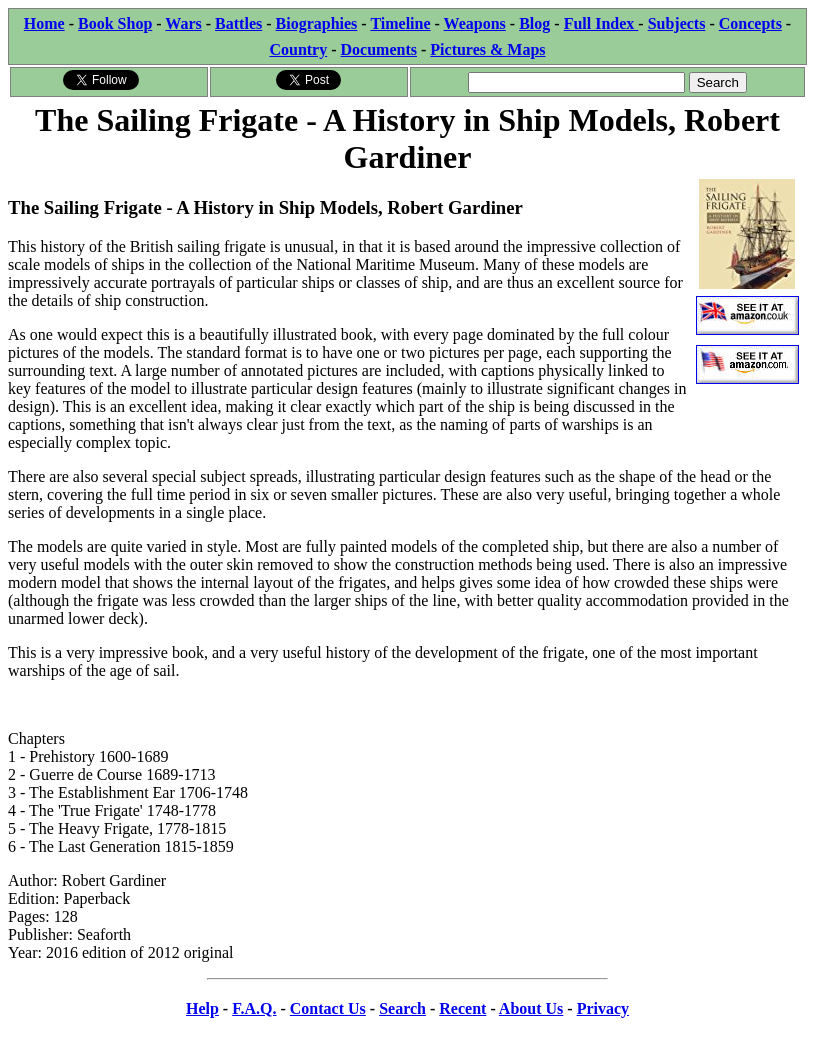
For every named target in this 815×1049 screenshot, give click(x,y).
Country (298, 49)
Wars (183, 23)
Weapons (475, 23)
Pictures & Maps (487, 49)
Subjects (677, 23)
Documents (379, 49)
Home (44, 23)
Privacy (603, 1008)
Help (202, 1008)
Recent (462, 1008)
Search (402, 1008)
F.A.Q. (254, 1008)
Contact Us (328, 1008)
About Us (531, 1008)
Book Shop (115, 23)
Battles (238, 23)
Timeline (400, 23)
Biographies (317, 23)
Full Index (601, 23)
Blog (534, 23)
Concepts (750, 23)
